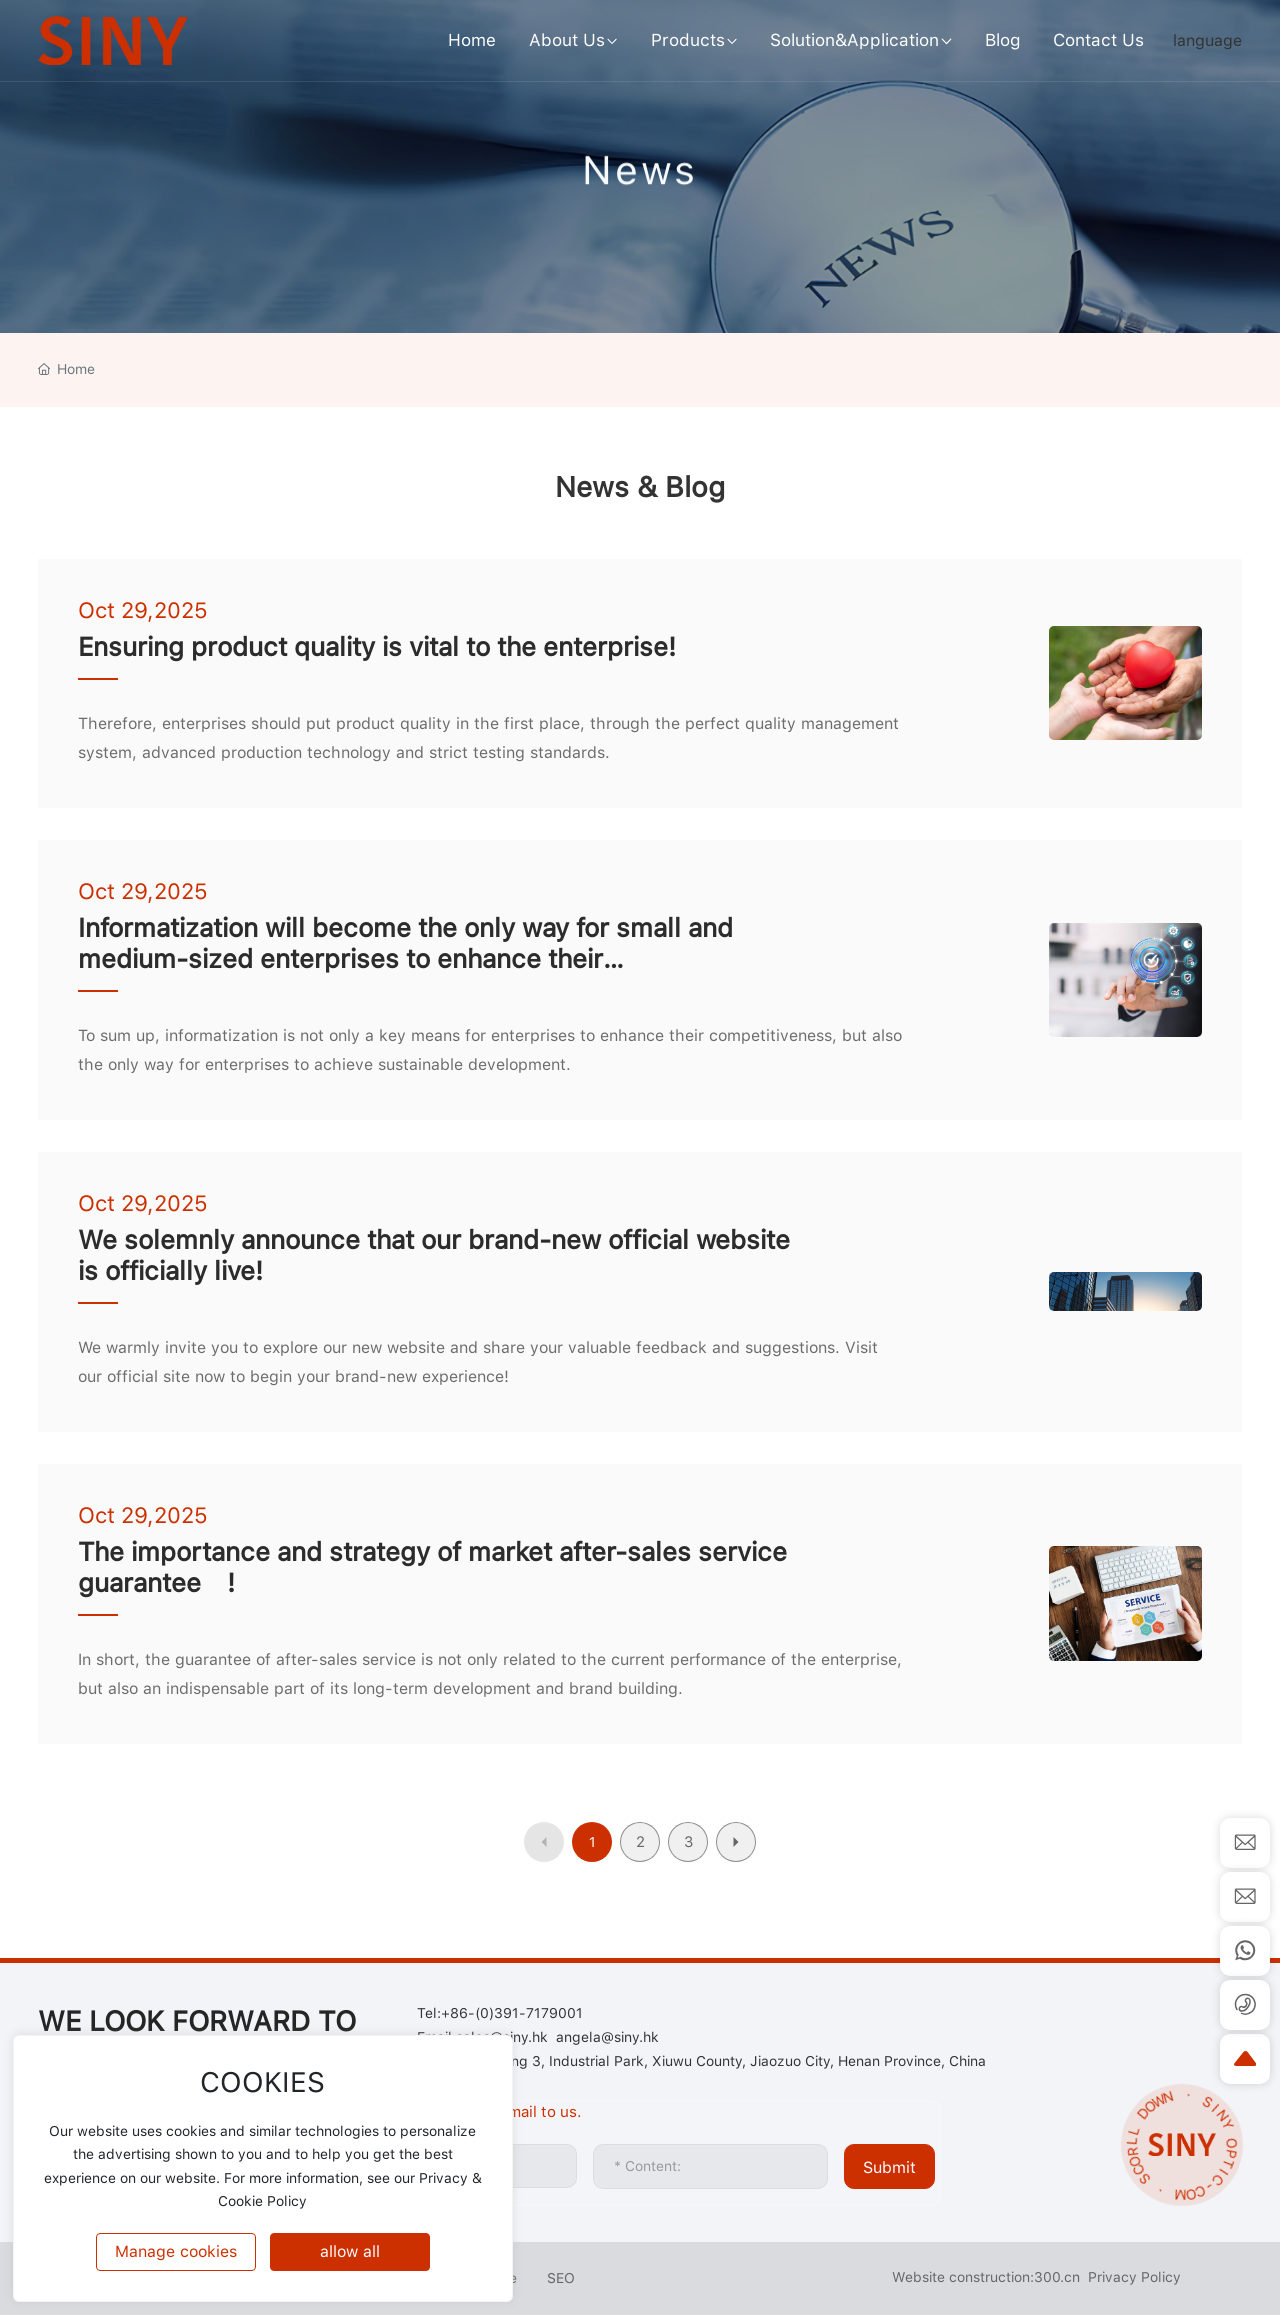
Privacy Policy (1134, 2277)
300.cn (1057, 2277)
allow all (350, 2251)
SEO (561, 2278)
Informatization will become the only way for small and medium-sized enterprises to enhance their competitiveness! (405, 958)
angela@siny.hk (607, 2037)
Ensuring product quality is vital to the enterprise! (377, 646)
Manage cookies (176, 2251)
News (640, 185)
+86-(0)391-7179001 (512, 2013)
